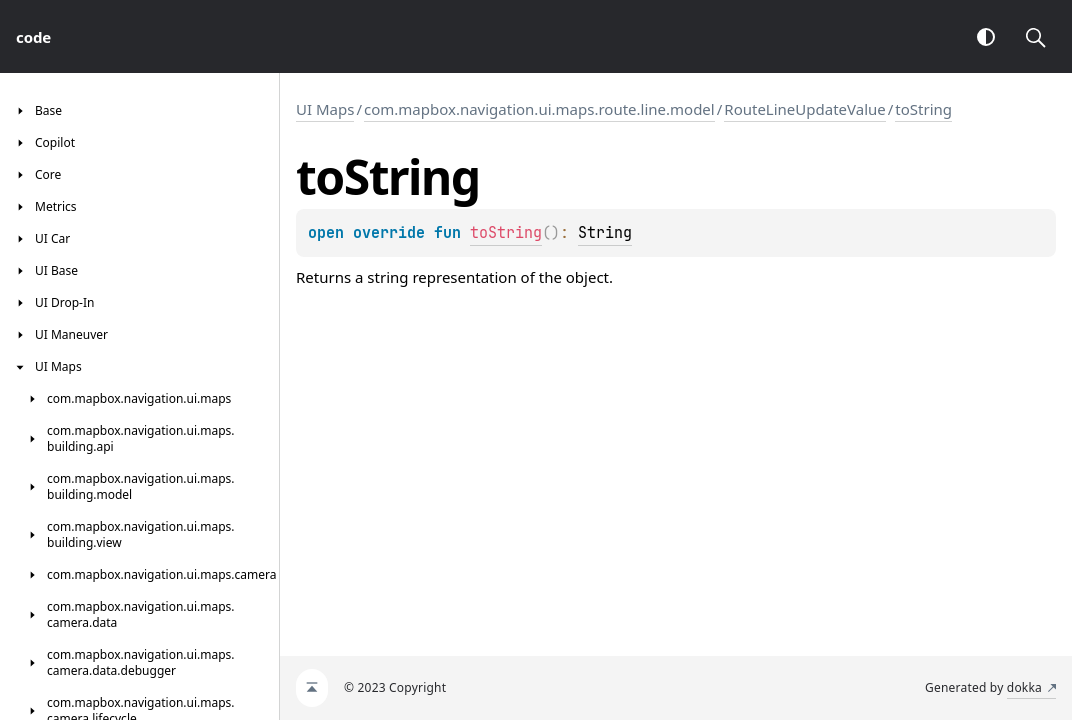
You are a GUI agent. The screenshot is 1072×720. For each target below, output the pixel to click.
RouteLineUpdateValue (804, 109)
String (605, 233)
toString (923, 109)
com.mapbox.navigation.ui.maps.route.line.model (539, 109)
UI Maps (325, 109)
